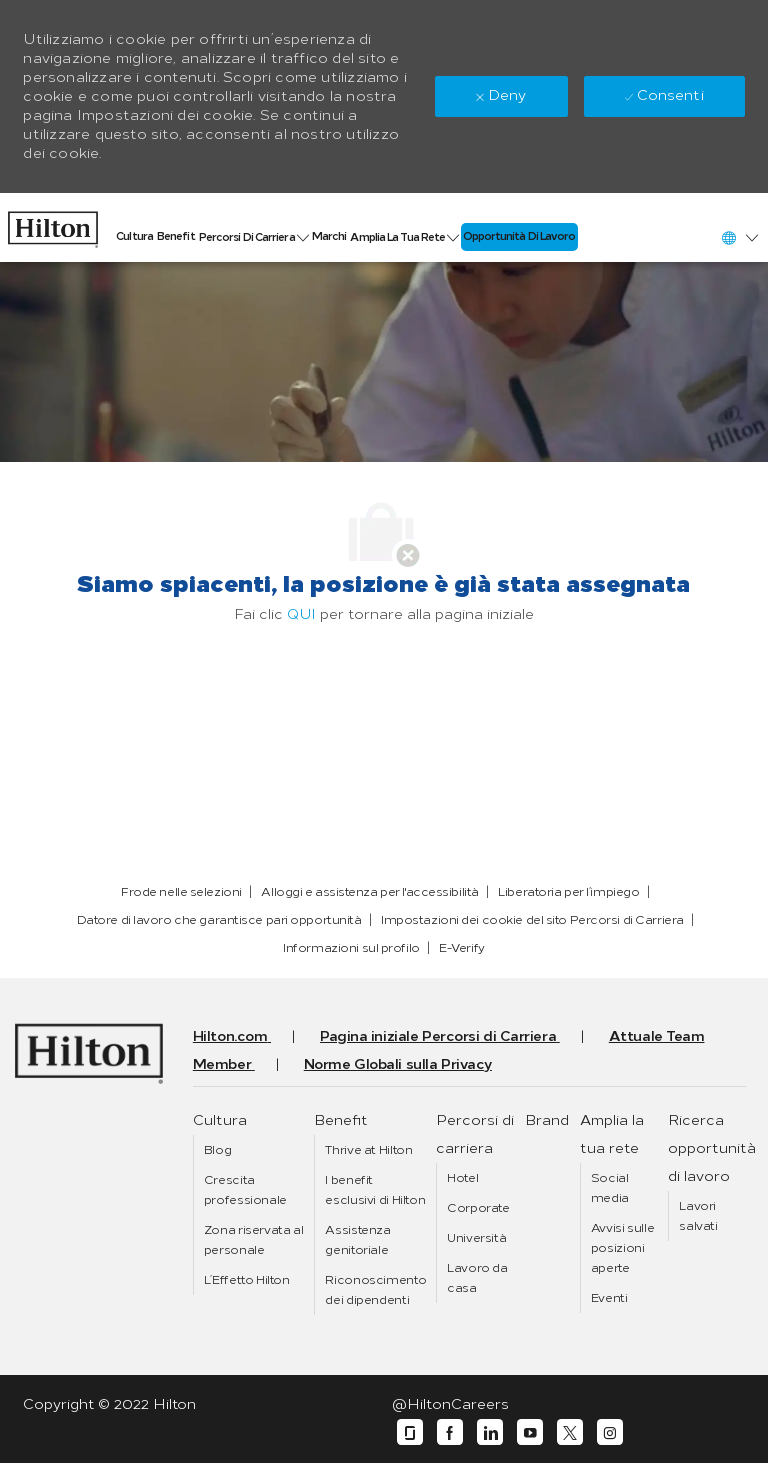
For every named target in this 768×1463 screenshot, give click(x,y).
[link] (53, 224)
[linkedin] (490, 1432)
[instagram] (610, 1432)
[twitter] (570, 1432)
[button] (739, 237)
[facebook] (450, 1432)
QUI (301, 614)
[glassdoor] (410, 1432)
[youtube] (530, 1432)
